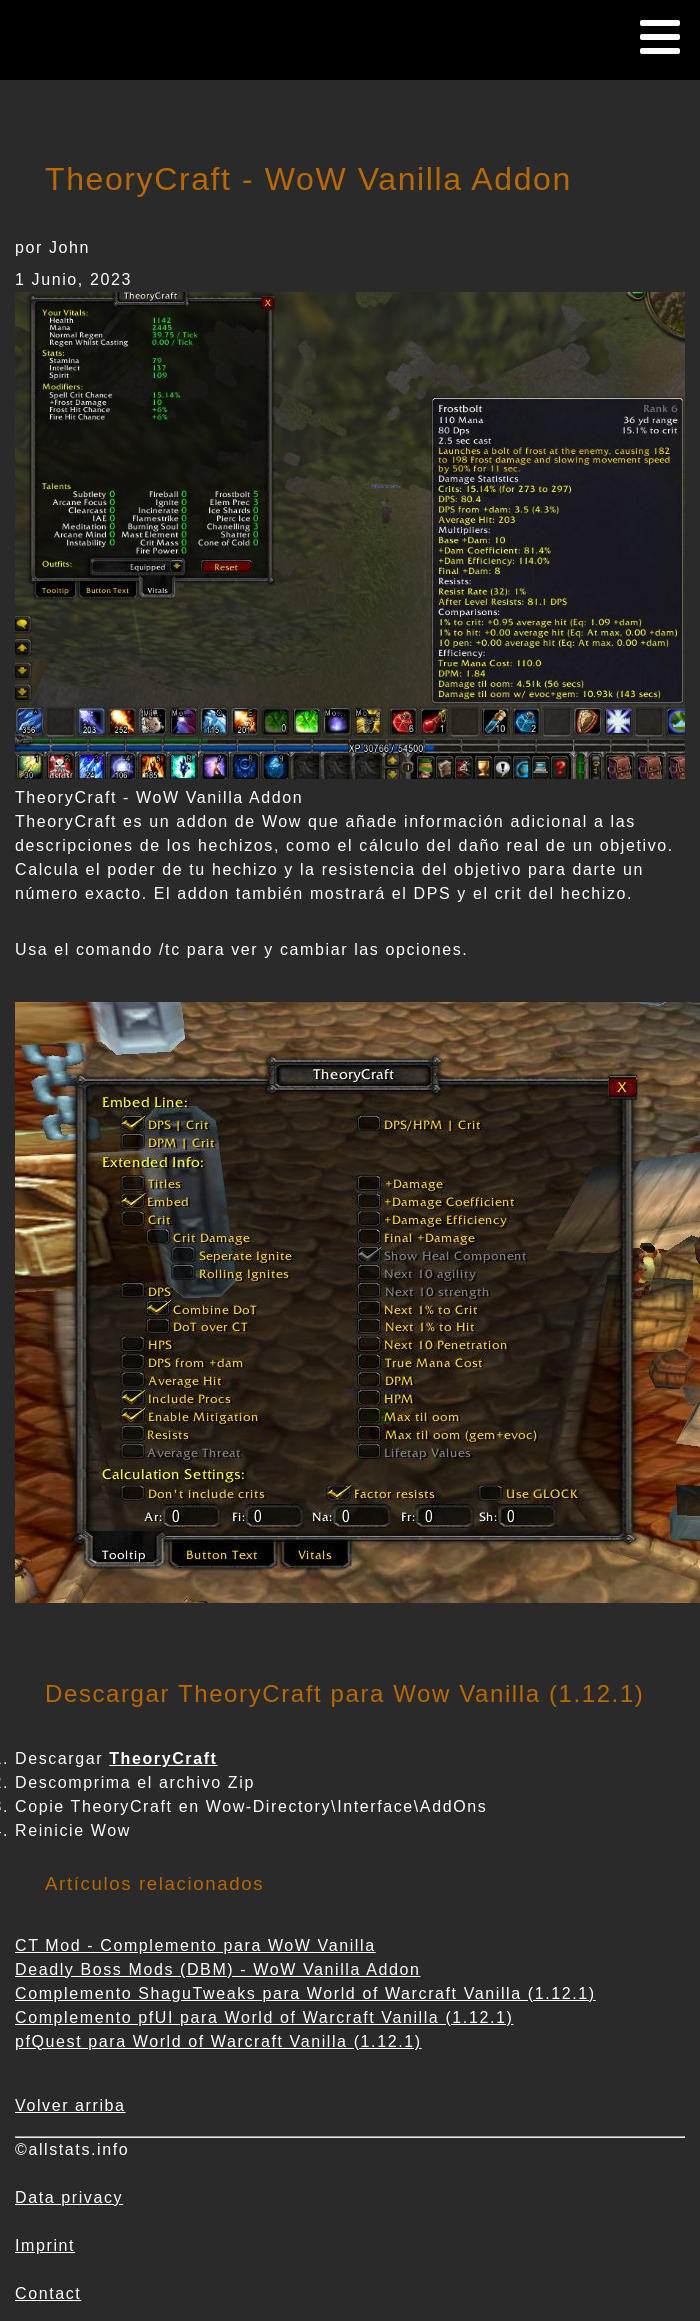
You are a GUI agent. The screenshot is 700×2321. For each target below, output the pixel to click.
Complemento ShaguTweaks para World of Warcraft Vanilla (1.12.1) (305, 1993)
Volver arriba (70, 2105)
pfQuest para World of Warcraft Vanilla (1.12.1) (218, 2041)
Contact (48, 2293)
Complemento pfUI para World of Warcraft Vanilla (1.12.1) (264, 2017)
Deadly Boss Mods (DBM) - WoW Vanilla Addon (217, 1969)
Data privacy (69, 2197)
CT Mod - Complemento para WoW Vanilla (195, 1945)
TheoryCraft (163, 1758)
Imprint (45, 2245)
